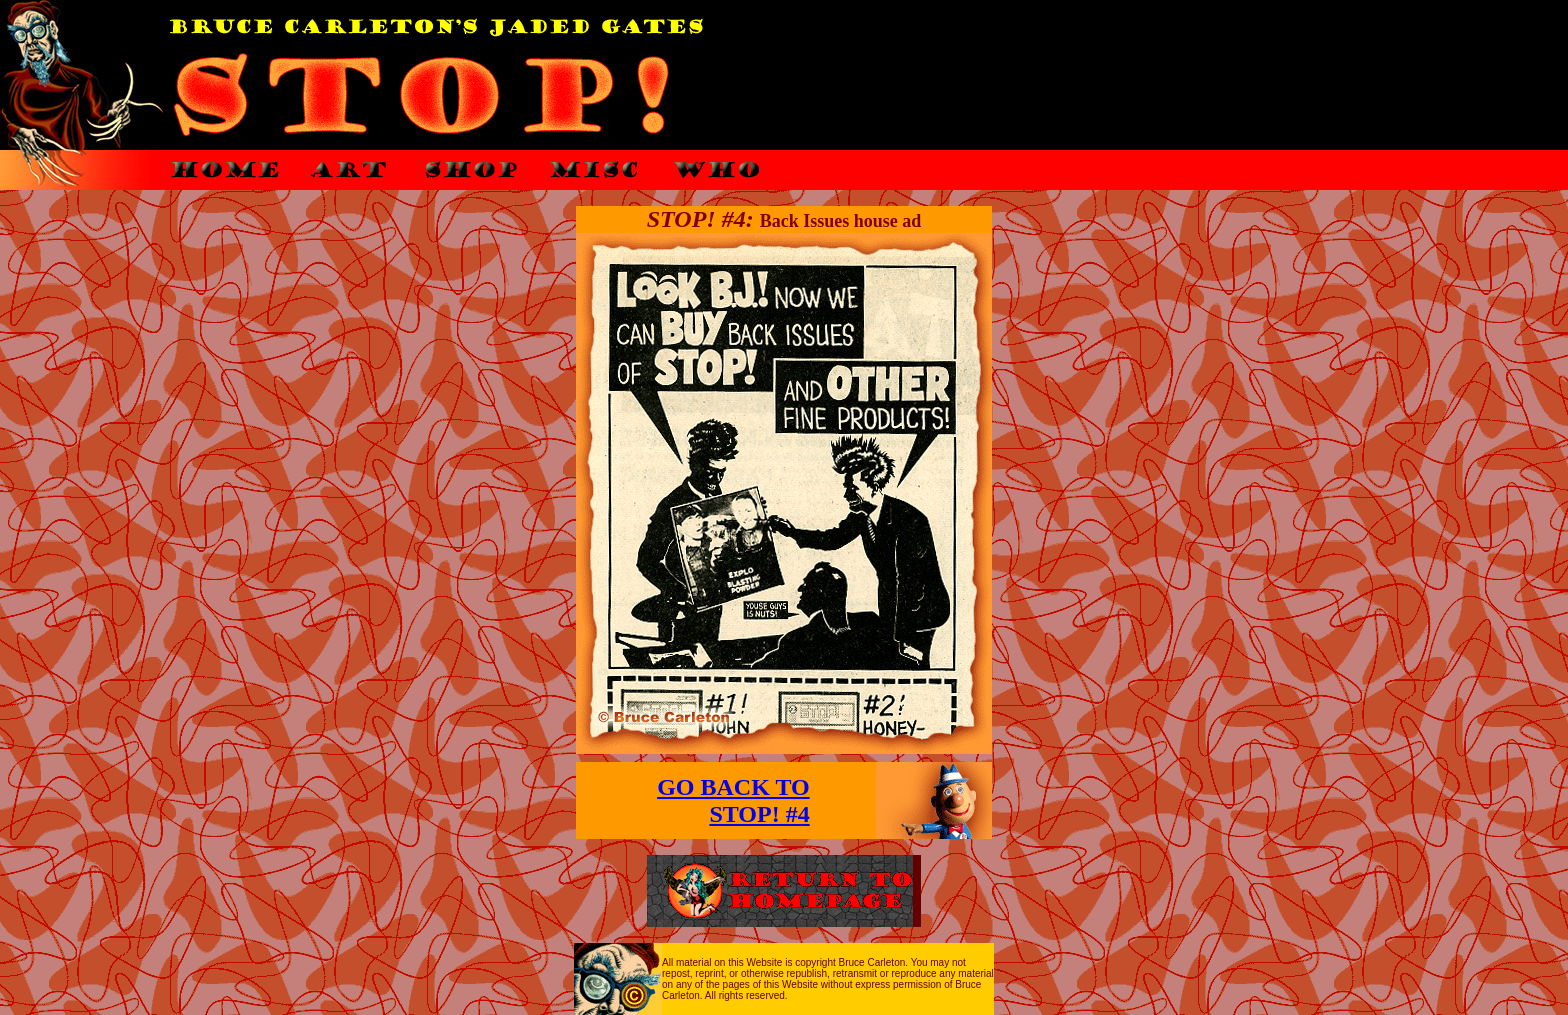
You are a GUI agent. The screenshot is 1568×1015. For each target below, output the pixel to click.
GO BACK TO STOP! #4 (733, 800)
